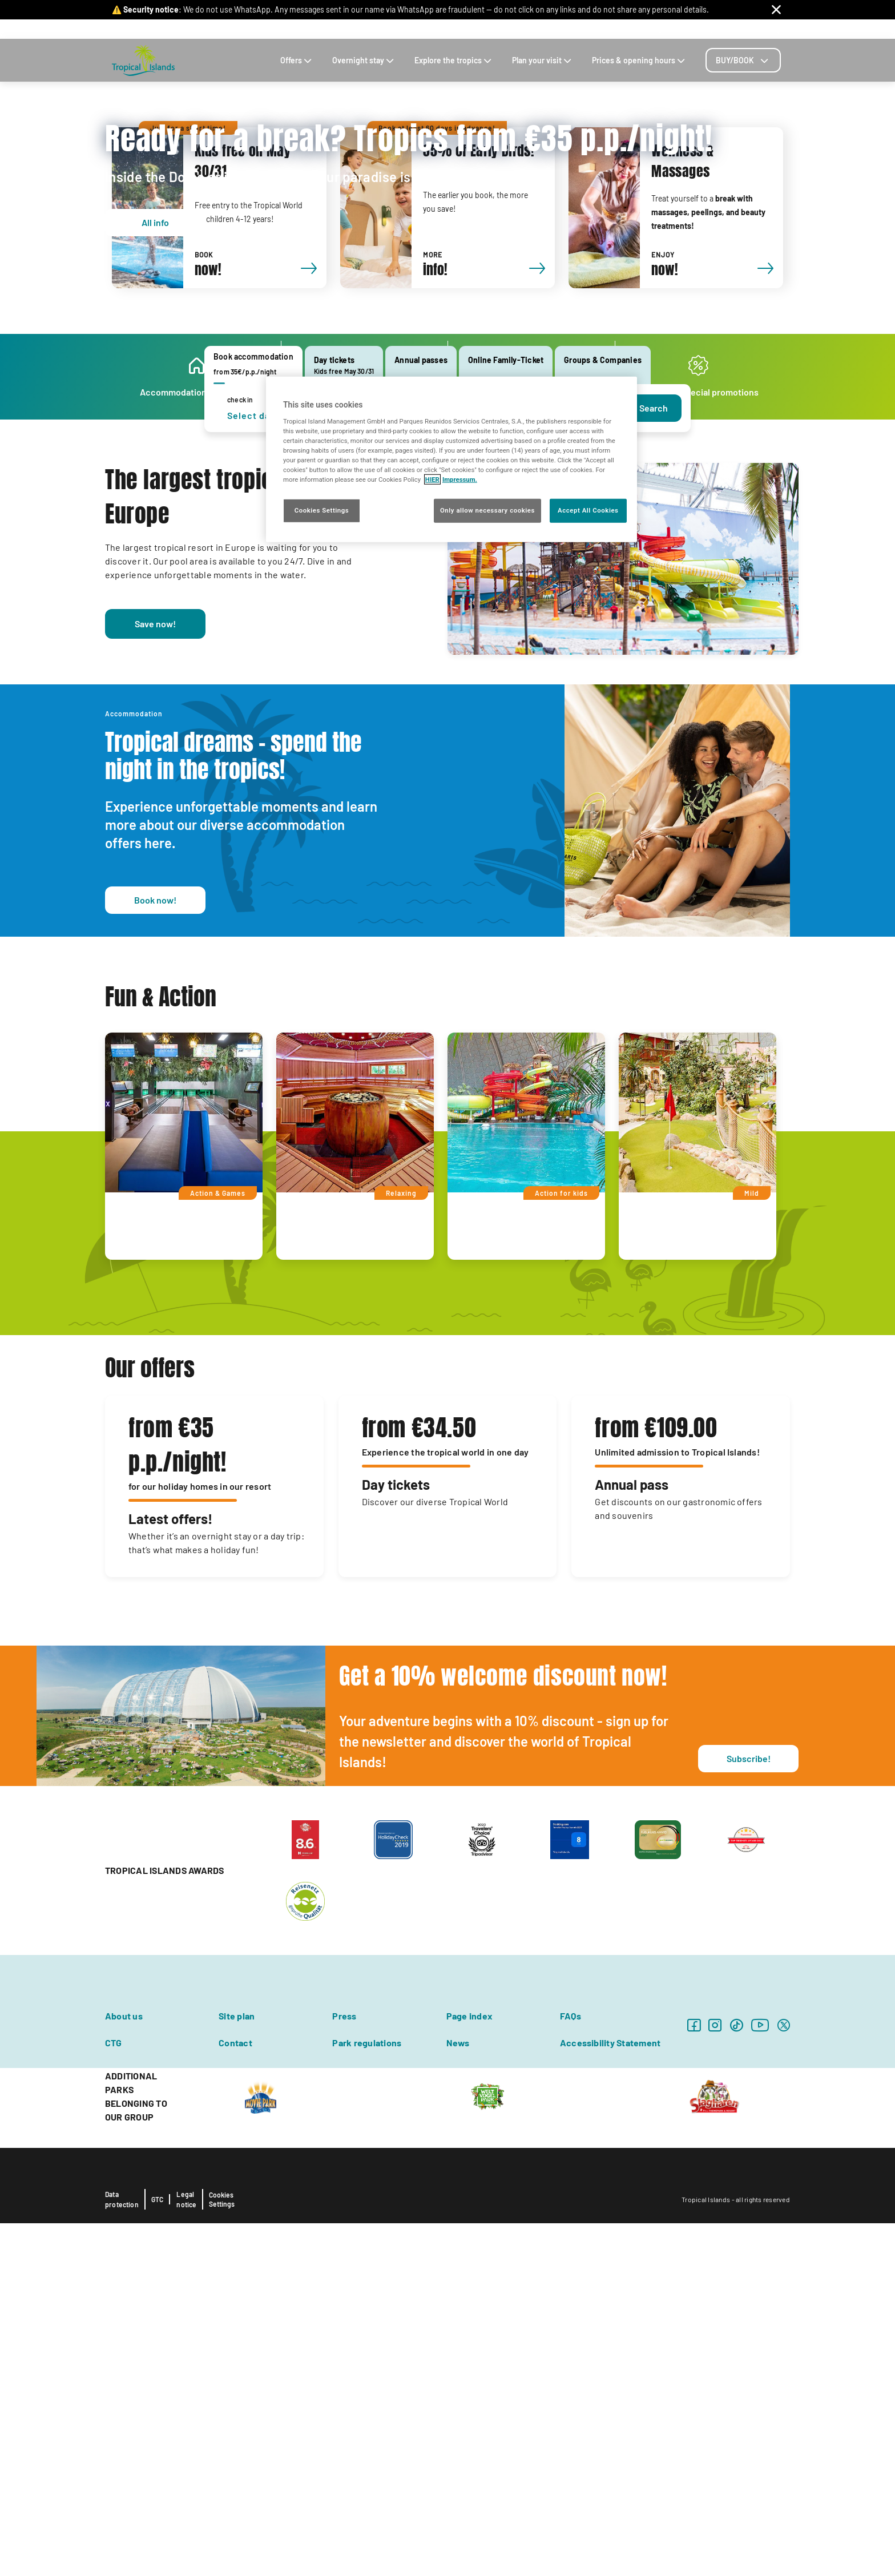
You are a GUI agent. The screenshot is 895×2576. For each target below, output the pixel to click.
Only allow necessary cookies (487, 510)
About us (124, 2368)
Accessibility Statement (610, 2395)
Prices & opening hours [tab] (639, 60)
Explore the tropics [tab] (454, 60)
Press (344, 2368)
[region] (451, 459)
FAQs (709, 29)
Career (681, 29)
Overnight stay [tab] (364, 60)
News (458, 2395)
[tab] (743, 60)
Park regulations (366, 2395)
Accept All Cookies (588, 510)
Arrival (592, 29)
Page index (469, 2368)
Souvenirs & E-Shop (538, 29)
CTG (113, 2395)
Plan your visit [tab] (543, 60)
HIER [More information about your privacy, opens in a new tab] (432, 479)
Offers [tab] (297, 60)
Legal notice (186, 2552)
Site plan (237, 2368)
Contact (625, 29)
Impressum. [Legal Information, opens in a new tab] (459, 479)
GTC (157, 2552)
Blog (654, 29)
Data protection (122, 2552)
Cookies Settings (222, 2552)
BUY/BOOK (743, 60)
